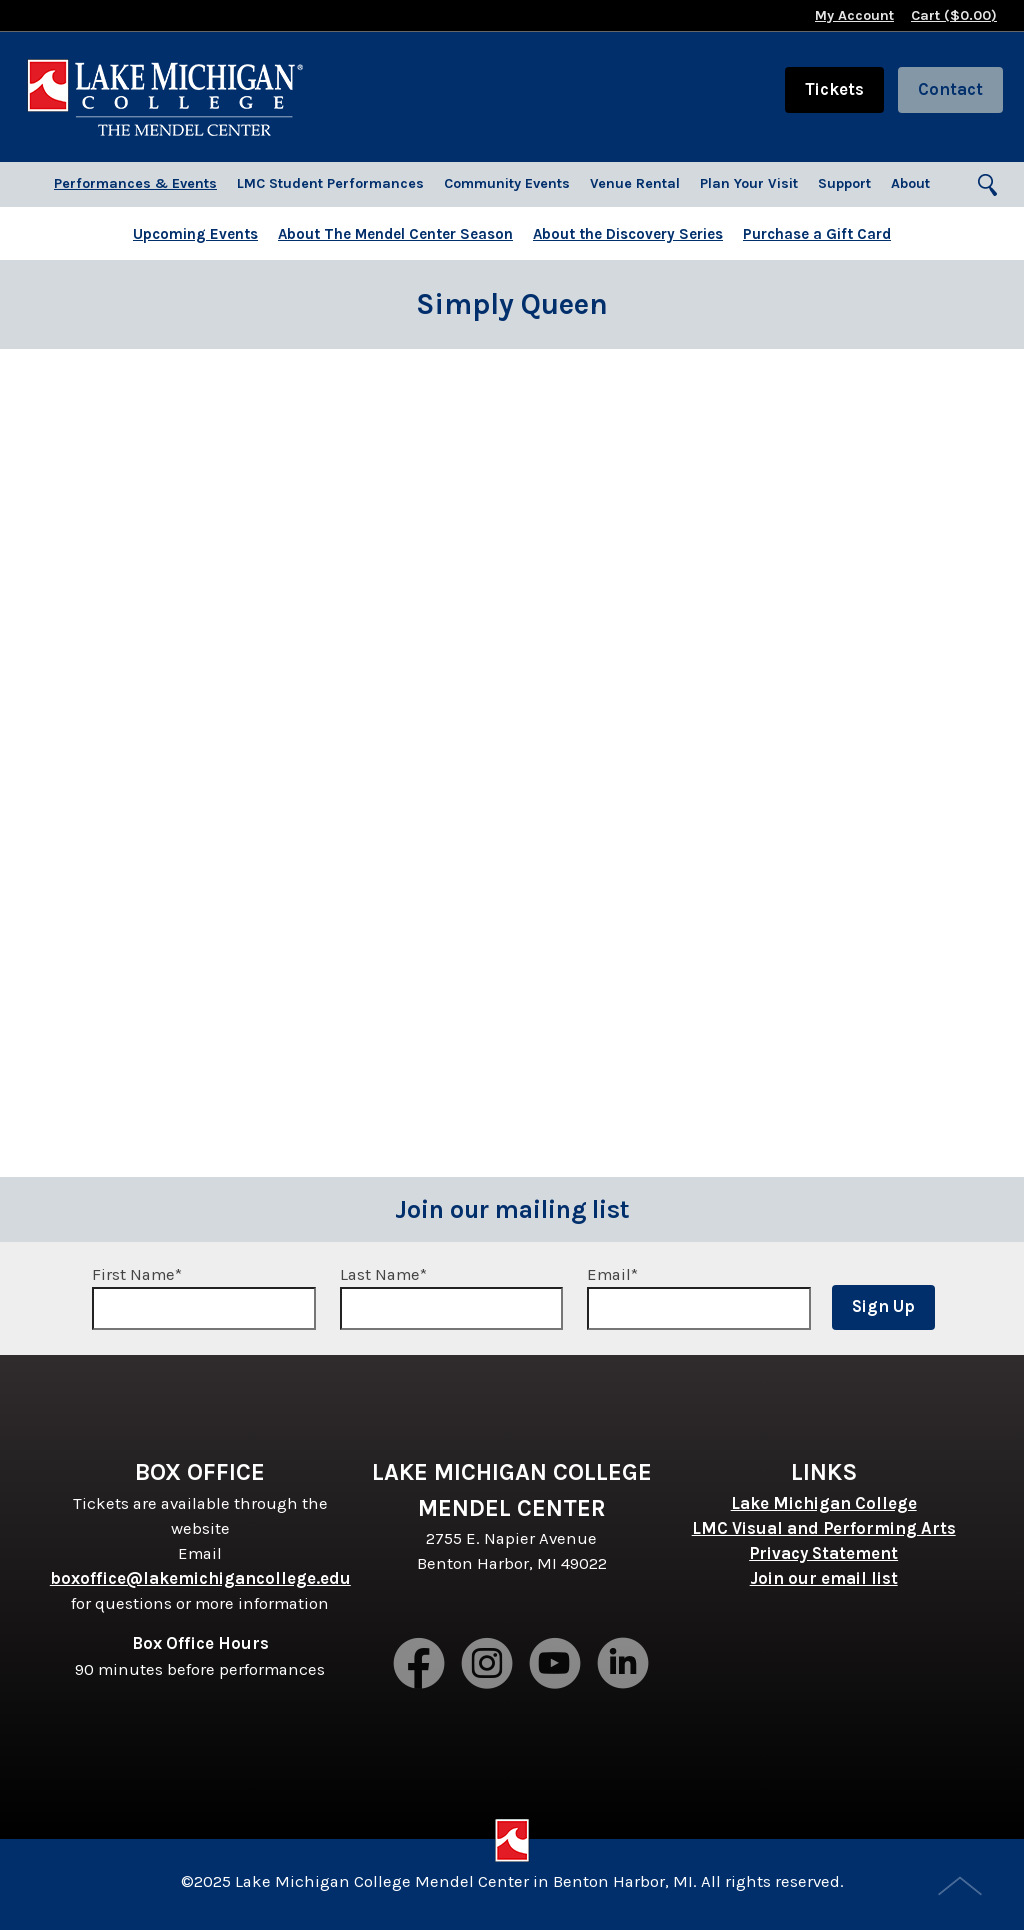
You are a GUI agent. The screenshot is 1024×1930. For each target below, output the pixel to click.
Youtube (556, 1665)
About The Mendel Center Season (395, 234)
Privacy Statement (823, 1553)
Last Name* (452, 1297)
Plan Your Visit (749, 183)
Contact (950, 89)
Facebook (420, 1665)
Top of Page (962, 1888)
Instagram (488, 1665)
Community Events (507, 183)
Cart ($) (954, 15)
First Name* (204, 1297)
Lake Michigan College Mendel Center (165, 97)
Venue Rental (635, 183)
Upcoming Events (195, 234)
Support (844, 183)
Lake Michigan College (824, 1503)
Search (989, 186)
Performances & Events (135, 183)
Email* (699, 1297)
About (910, 183)
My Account (854, 15)
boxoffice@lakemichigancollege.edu (200, 1578)
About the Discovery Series (628, 234)
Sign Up (883, 1306)
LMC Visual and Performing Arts (824, 1528)
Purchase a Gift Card (817, 234)
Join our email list (824, 1578)
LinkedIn (624, 1665)
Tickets (834, 89)
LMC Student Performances (330, 183)
